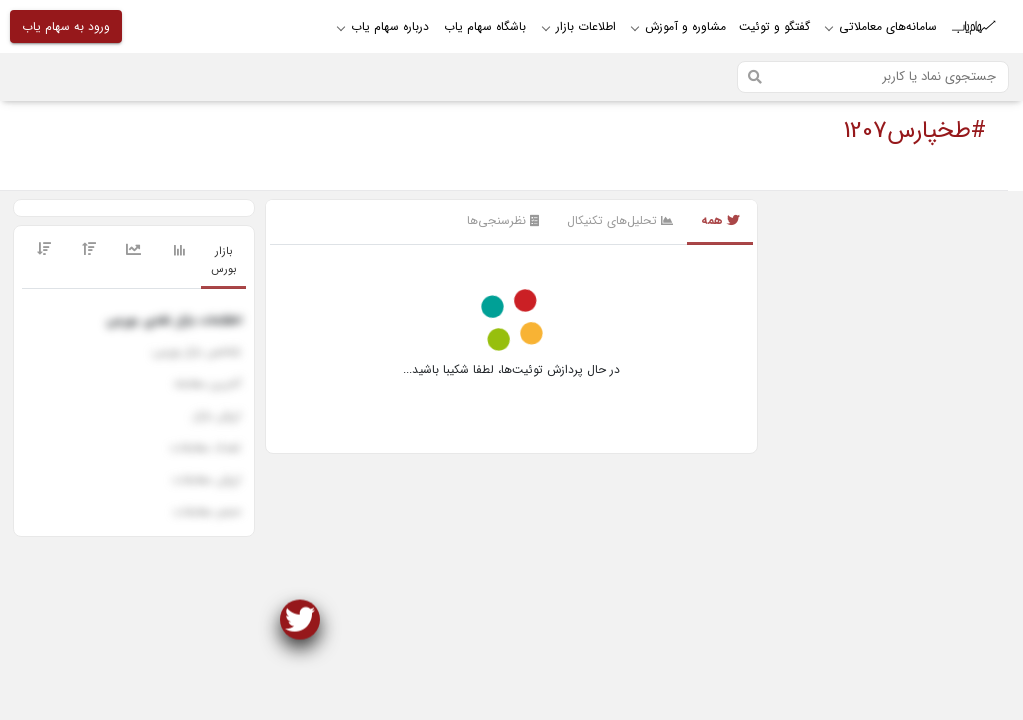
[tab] (223, 261)
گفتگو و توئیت (774, 26)
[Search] (873, 77)
